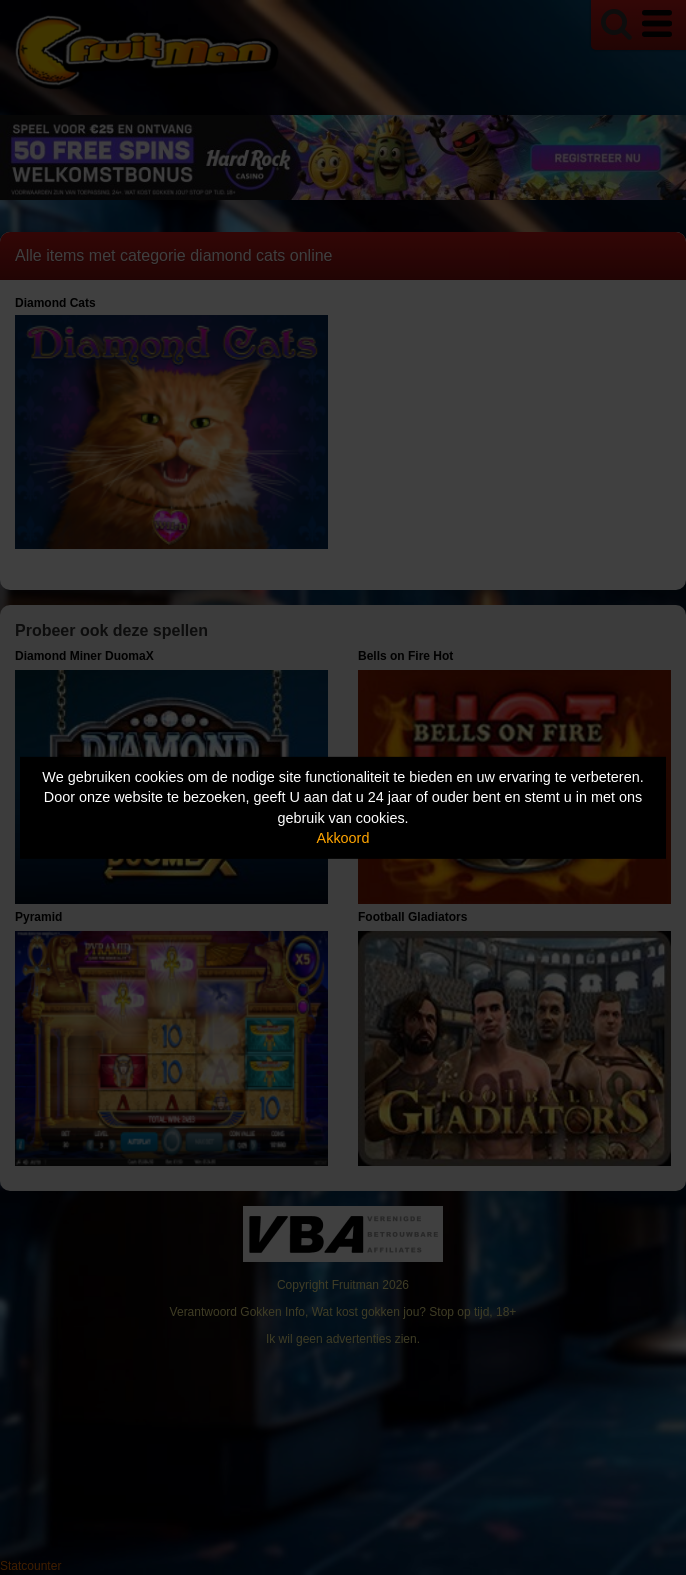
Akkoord (343, 838)
